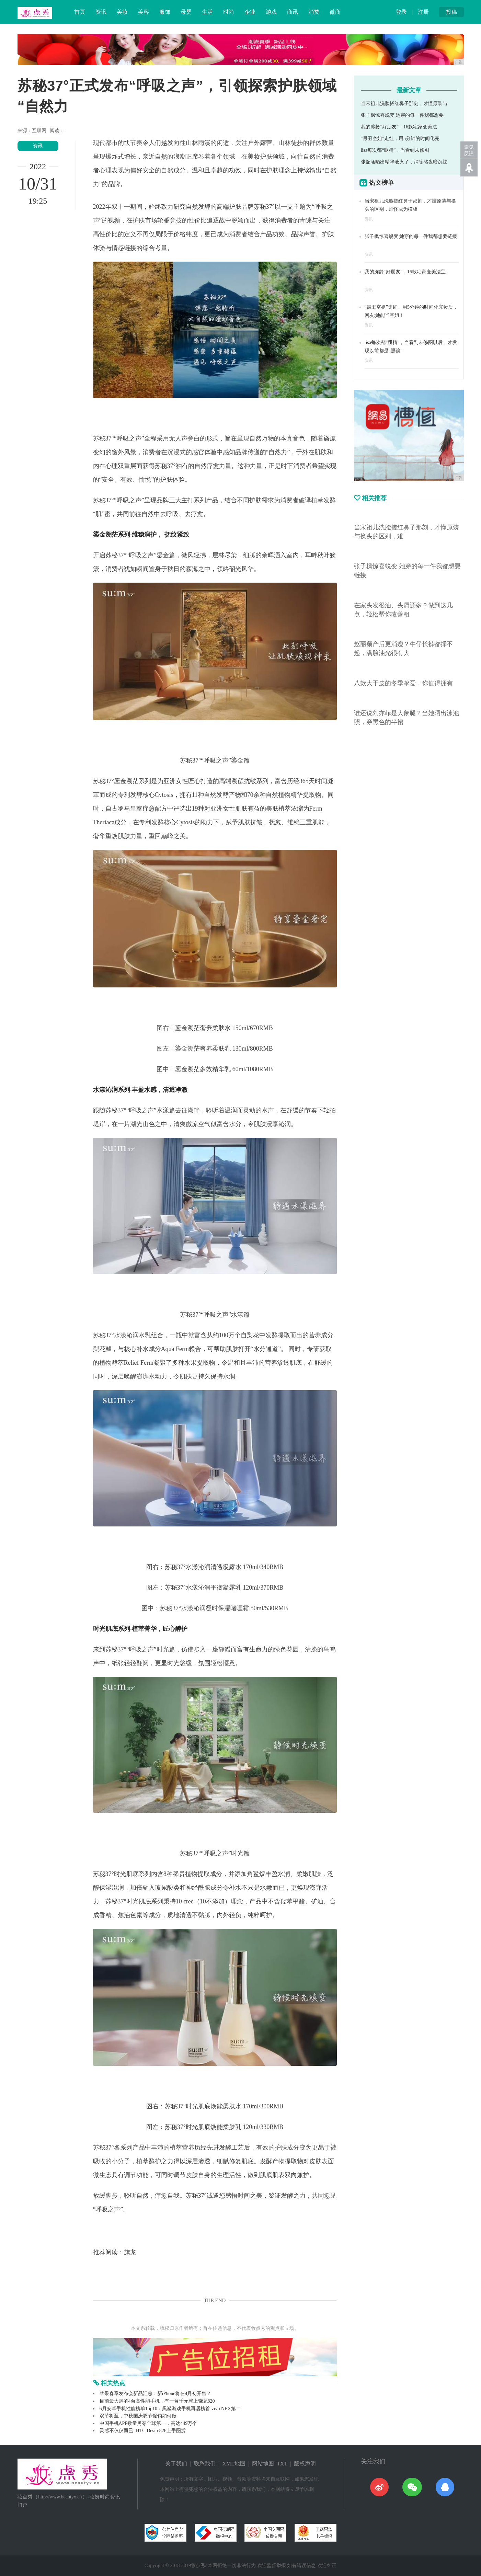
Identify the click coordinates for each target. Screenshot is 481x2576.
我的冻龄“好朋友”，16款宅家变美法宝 (405, 271)
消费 (313, 12)
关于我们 (176, 2463)
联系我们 (205, 2463)
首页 (79, 12)
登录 (401, 12)
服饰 (164, 12)
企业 (249, 12)
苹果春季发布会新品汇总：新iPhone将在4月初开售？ (155, 2393)
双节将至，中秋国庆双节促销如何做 (138, 2415)
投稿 (451, 12)
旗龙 (130, 2252)
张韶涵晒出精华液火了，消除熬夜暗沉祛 (404, 161)
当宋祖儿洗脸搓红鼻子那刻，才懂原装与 (404, 103)
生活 (207, 12)
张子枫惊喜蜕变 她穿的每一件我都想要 (402, 115)
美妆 (122, 12)
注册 (423, 12)
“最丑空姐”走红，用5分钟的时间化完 (400, 138)
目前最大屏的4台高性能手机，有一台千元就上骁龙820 (157, 2401)
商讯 (292, 12)
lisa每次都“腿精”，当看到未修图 (395, 150)
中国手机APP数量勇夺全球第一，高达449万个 (148, 2423)
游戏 (271, 12)
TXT (282, 2463)
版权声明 (305, 2463)
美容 (143, 12)
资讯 (100, 12)
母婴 (186, 12)
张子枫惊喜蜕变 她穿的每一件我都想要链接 (411, 236)
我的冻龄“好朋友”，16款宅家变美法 (399, 126)
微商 (335, 12)
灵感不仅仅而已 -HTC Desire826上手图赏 (143, 2430)
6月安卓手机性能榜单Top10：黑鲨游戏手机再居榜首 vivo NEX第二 (170, 2408)
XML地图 (233, 2463)
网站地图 (263, 2463)
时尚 (228, 12)
